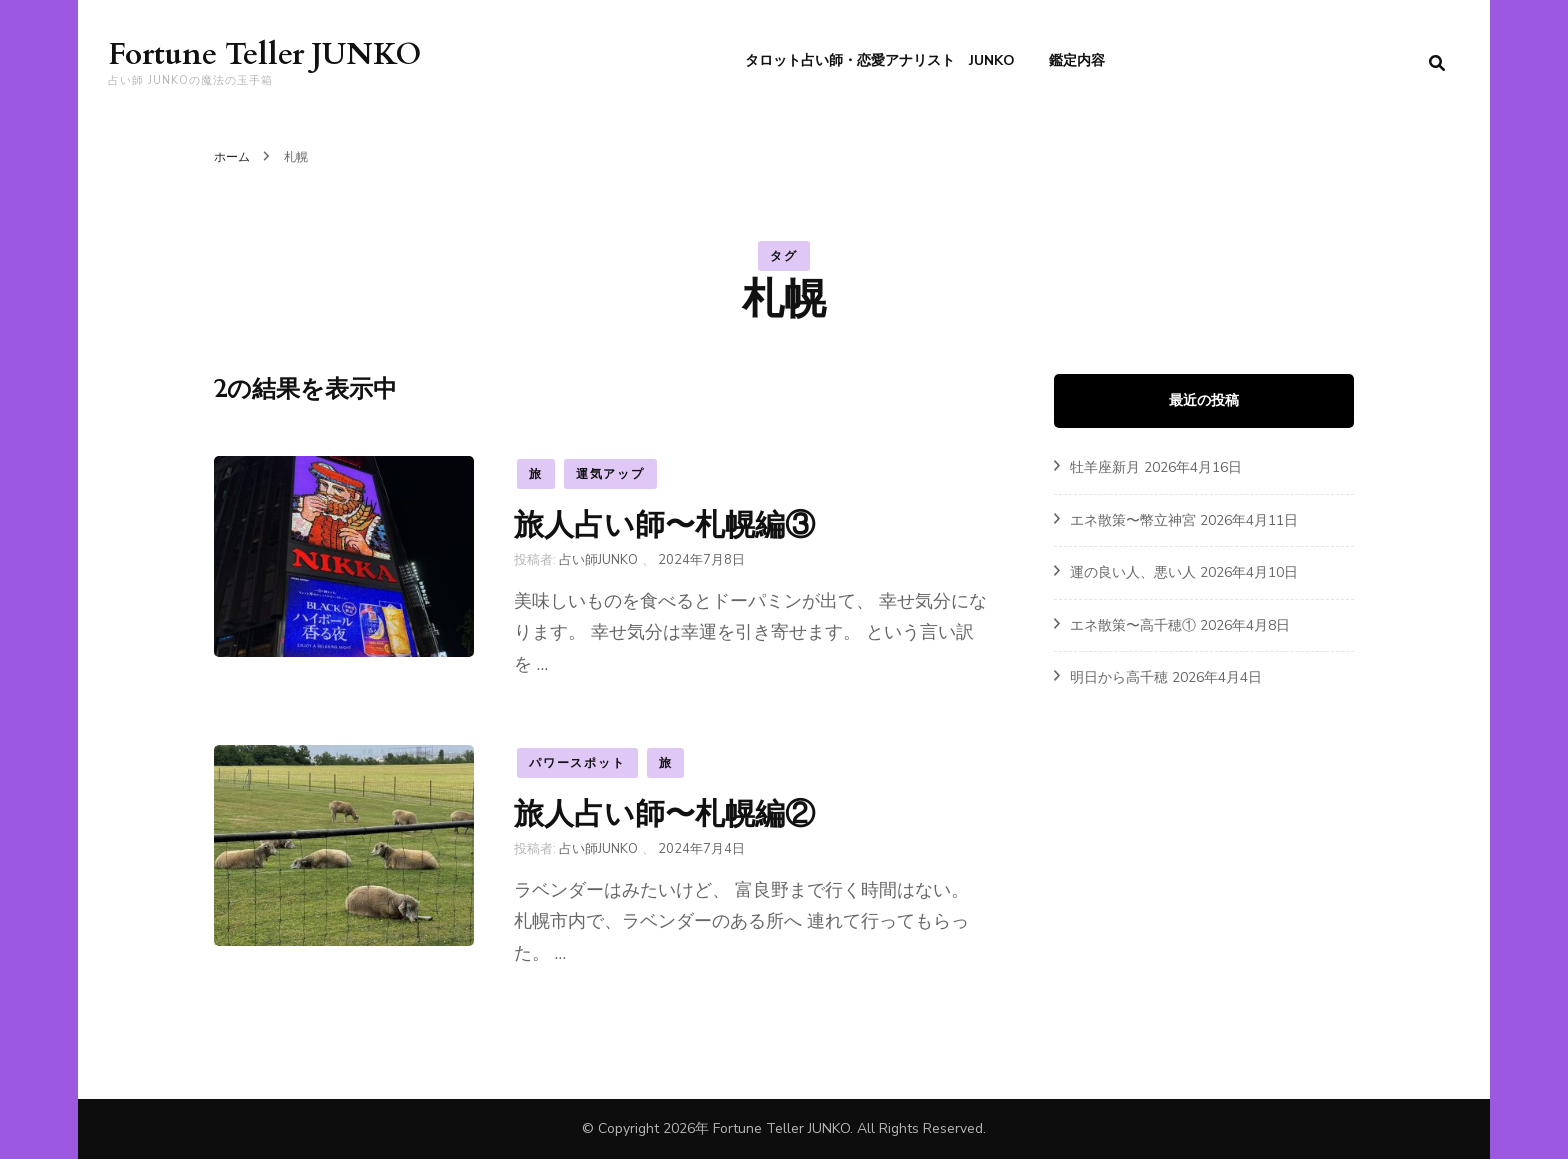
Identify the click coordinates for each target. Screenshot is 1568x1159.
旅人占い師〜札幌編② (664, 813)
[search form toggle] (1437, 63)
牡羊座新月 (1105, 467)
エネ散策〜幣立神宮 (1133, 520)
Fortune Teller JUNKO (264, 54)
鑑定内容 (1077, 60)
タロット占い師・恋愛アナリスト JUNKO (880, 60)
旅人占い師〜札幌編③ (664, 524)
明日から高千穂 (1119, 677)
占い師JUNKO (598, 560)
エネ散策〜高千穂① (1133, 625)
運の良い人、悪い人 (1133, 572)
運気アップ (610, 474)
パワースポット (577, 763)
